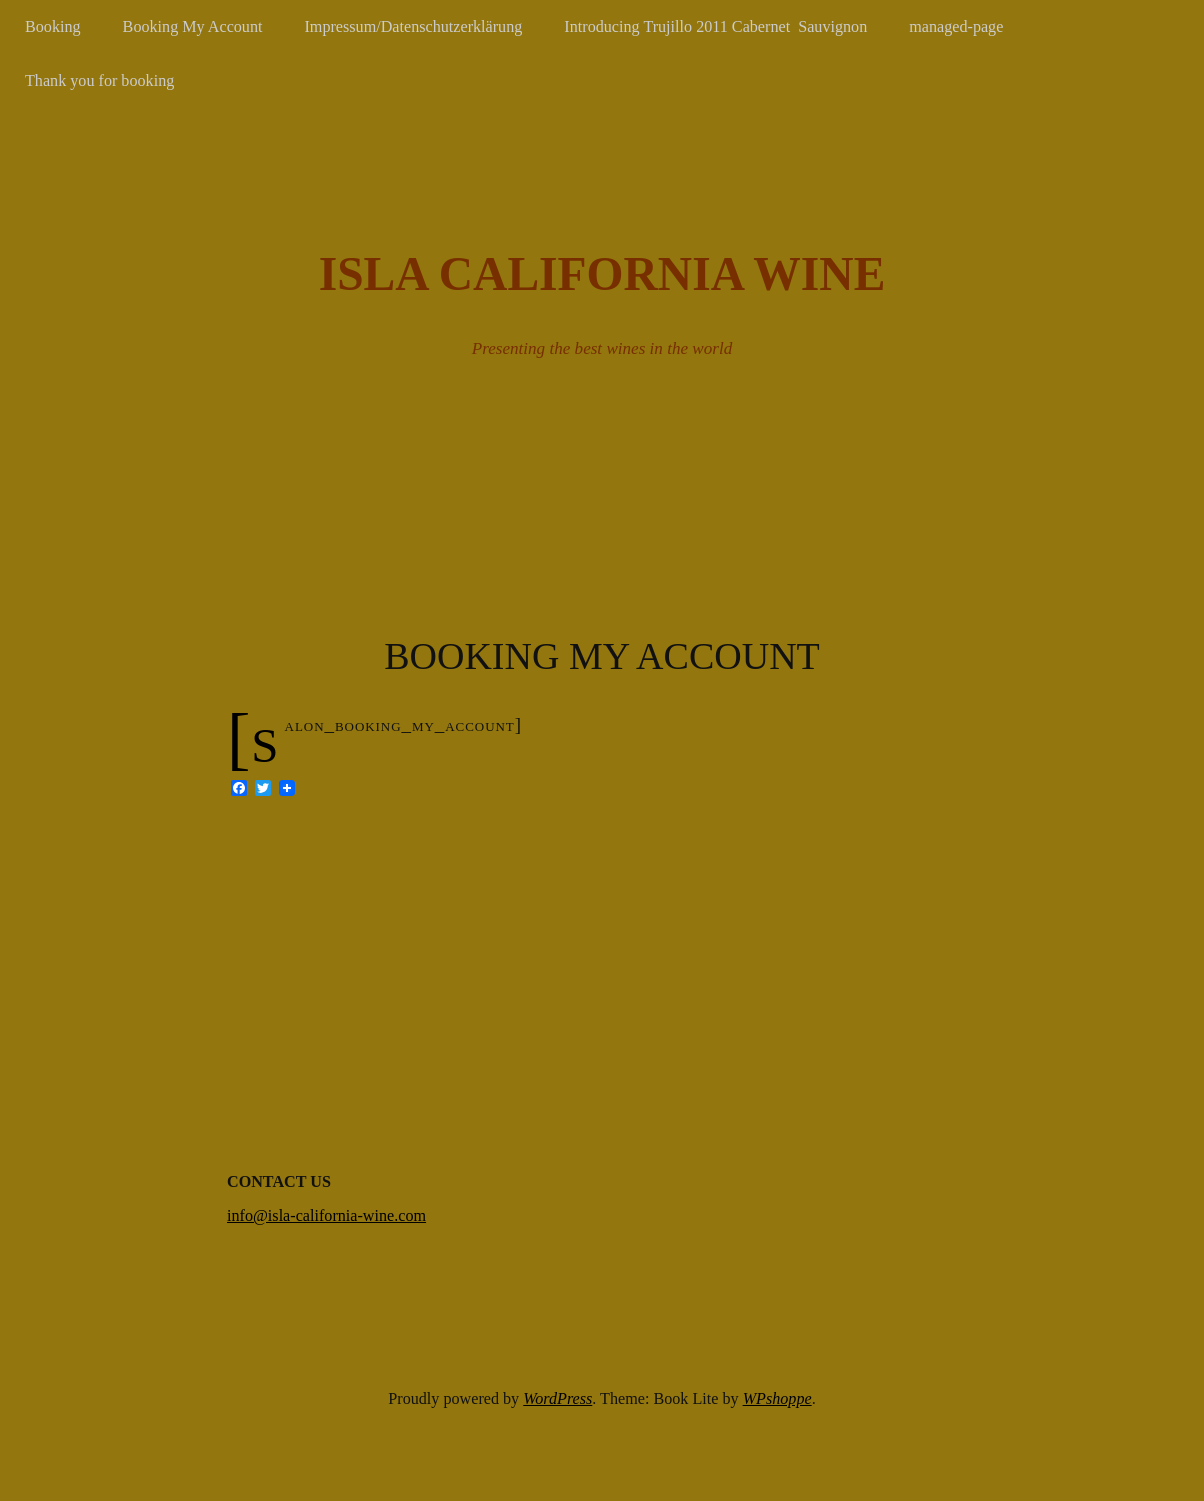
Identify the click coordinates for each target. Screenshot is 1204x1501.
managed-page (956, 26)
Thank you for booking (99, 80)
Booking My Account (193, 26)
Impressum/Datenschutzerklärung (414, 26)
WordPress (557, 1398)
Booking (53, 26)
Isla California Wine (602, 274)
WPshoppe (777, 1398)
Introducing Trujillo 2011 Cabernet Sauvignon (715, 26)
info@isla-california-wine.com (326, 1215)
